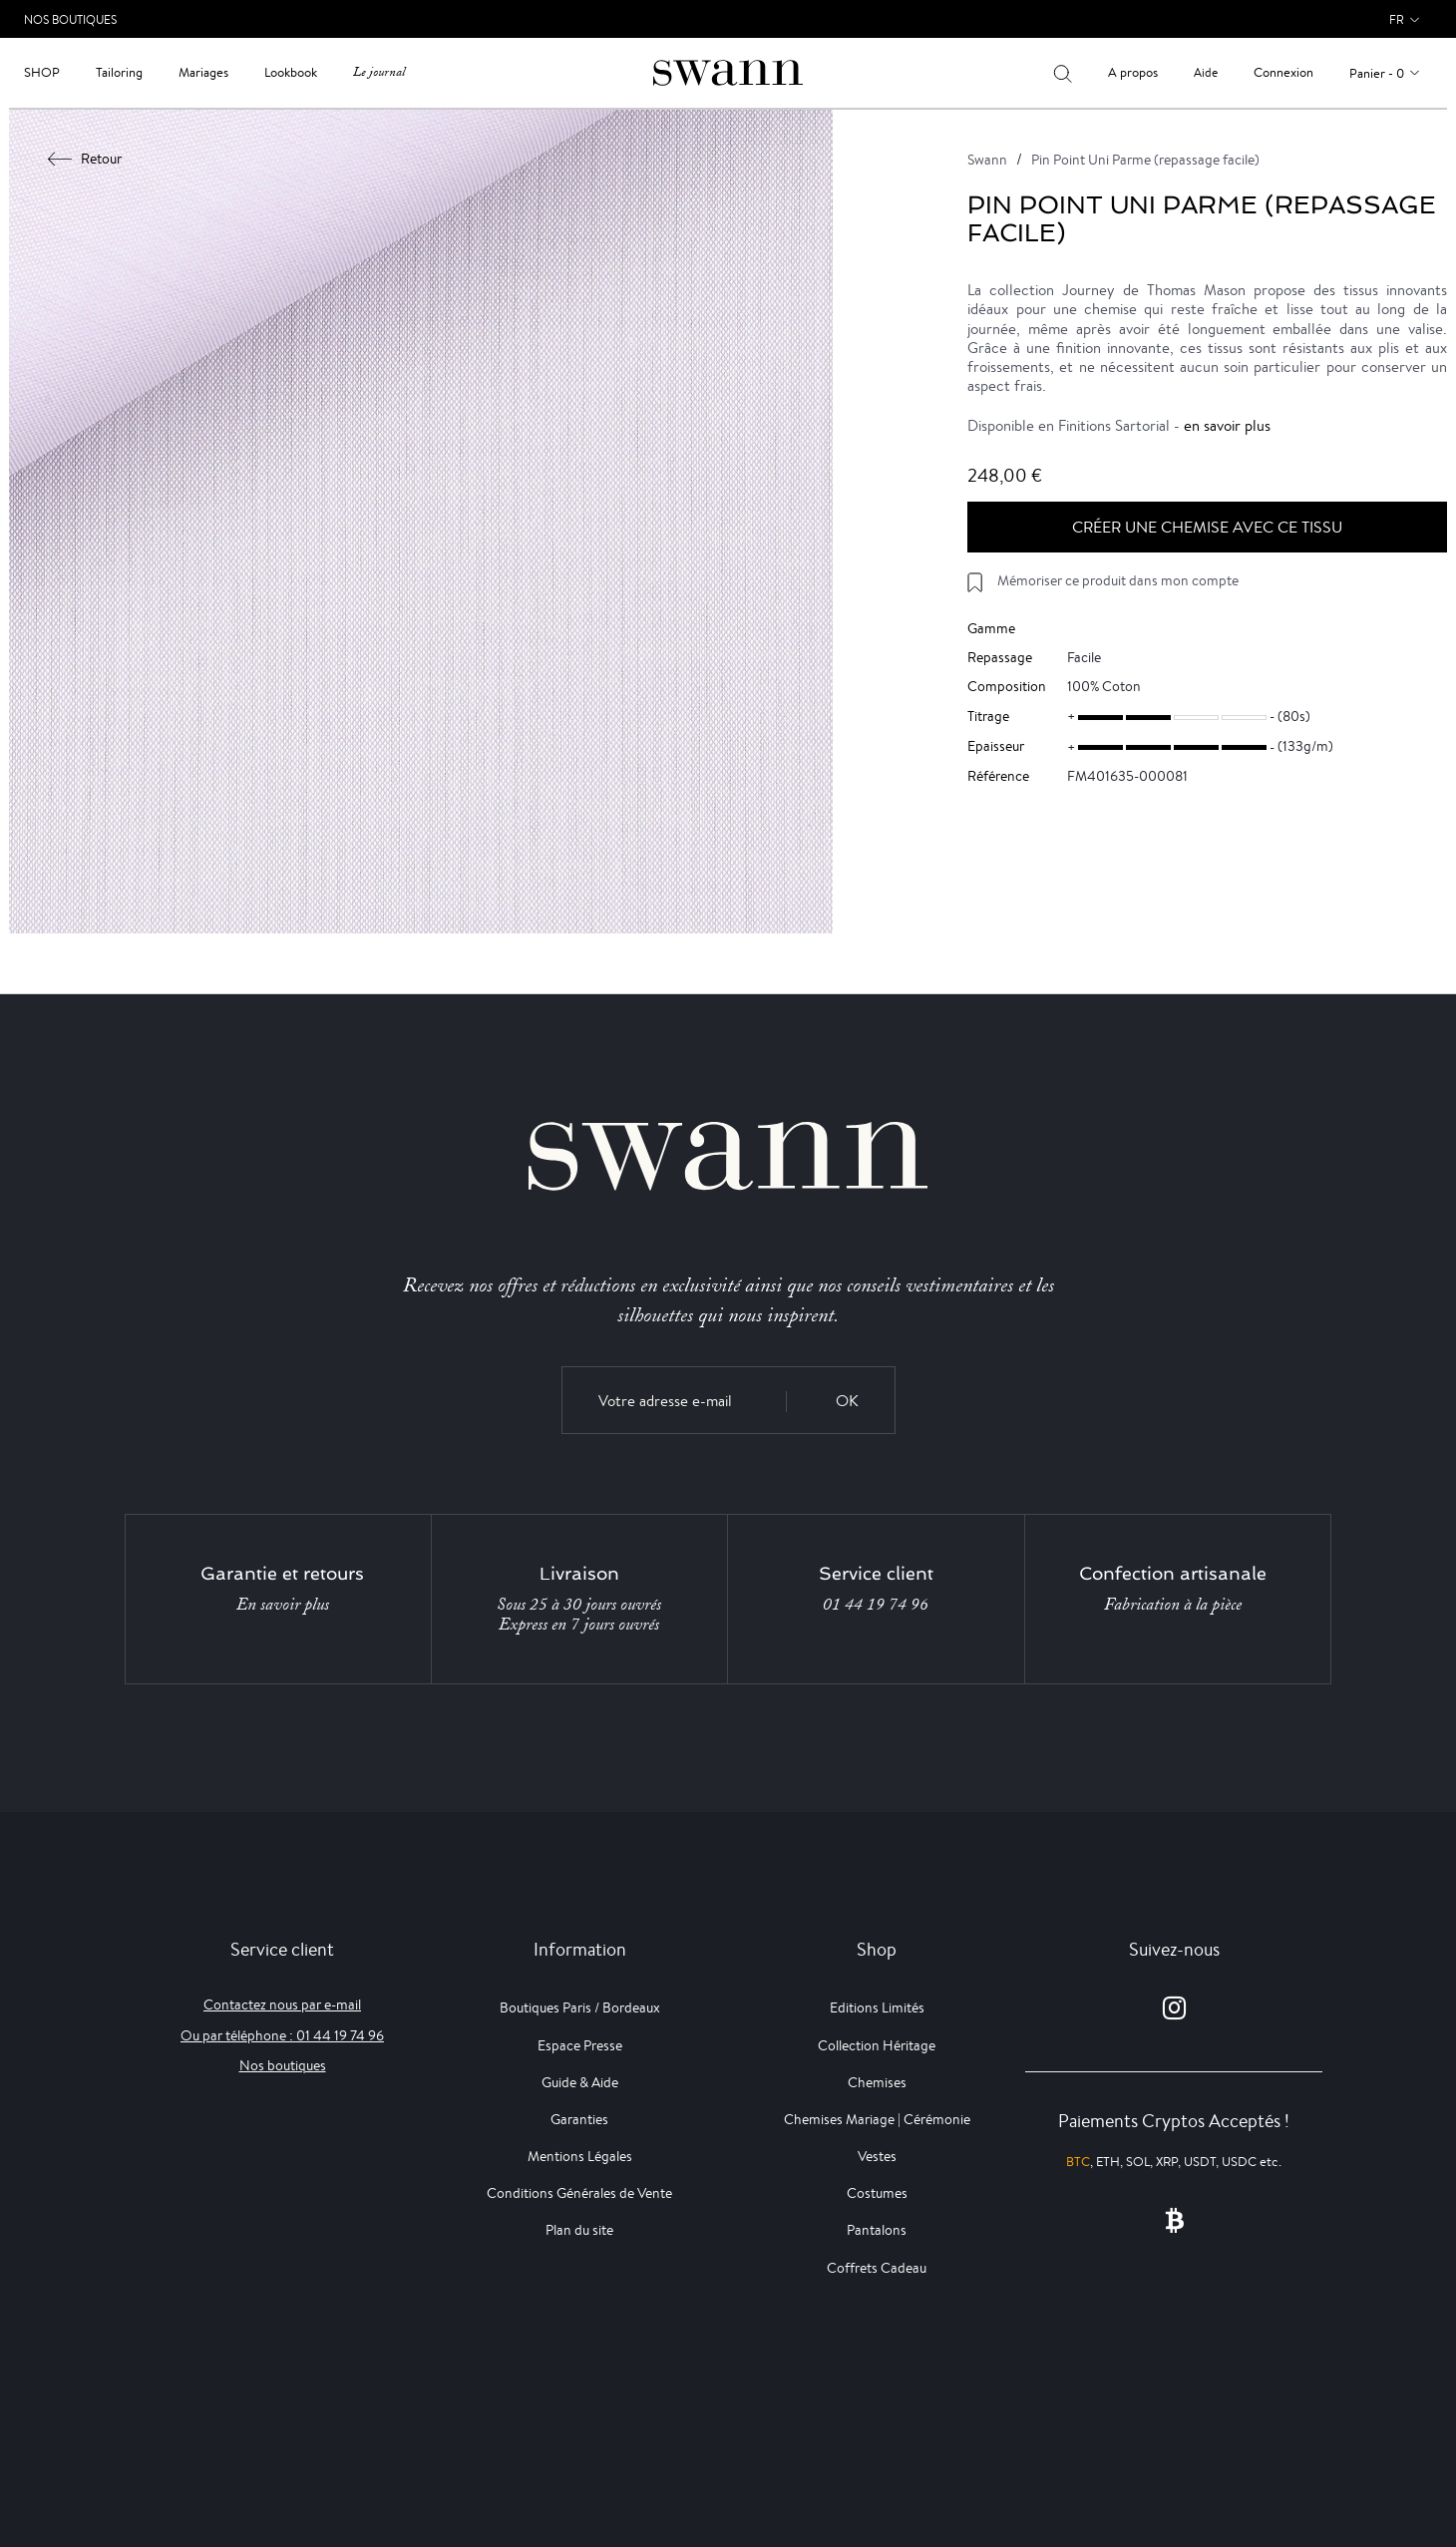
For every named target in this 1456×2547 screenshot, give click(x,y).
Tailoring (119, 72)
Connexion (1283, 72)
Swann (987, 160)
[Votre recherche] (1062, 73)
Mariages (203, 72)
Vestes (877, 2156)
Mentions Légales (580, 2156)
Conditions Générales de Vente (579, 2193)
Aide (1206, 72)
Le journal (379, 72)
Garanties (579, 2119)
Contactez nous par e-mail (282, 2004)
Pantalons (877, 2230)
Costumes (877, 2193)
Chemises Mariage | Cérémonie (877, 2119)
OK (847, 1400)
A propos (1133, 72)
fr (1396, 19)
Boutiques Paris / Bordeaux (580, 2007)
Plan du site (579, 2230)
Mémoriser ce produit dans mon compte (1118, 580)
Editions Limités (877, 2007)
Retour (85, 159)
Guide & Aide (580, 2082)
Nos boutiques (282, 2065)
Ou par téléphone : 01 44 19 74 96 (282, 2035)
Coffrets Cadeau (876, 2268)
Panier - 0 (1376, 73)
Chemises (877, 2082)
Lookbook (290, 72)
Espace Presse (580, 2045)
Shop (42, 72)
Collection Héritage (876, 2045)
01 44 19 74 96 (875, 1605)
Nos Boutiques (70, 19)
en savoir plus (1227, 425)
